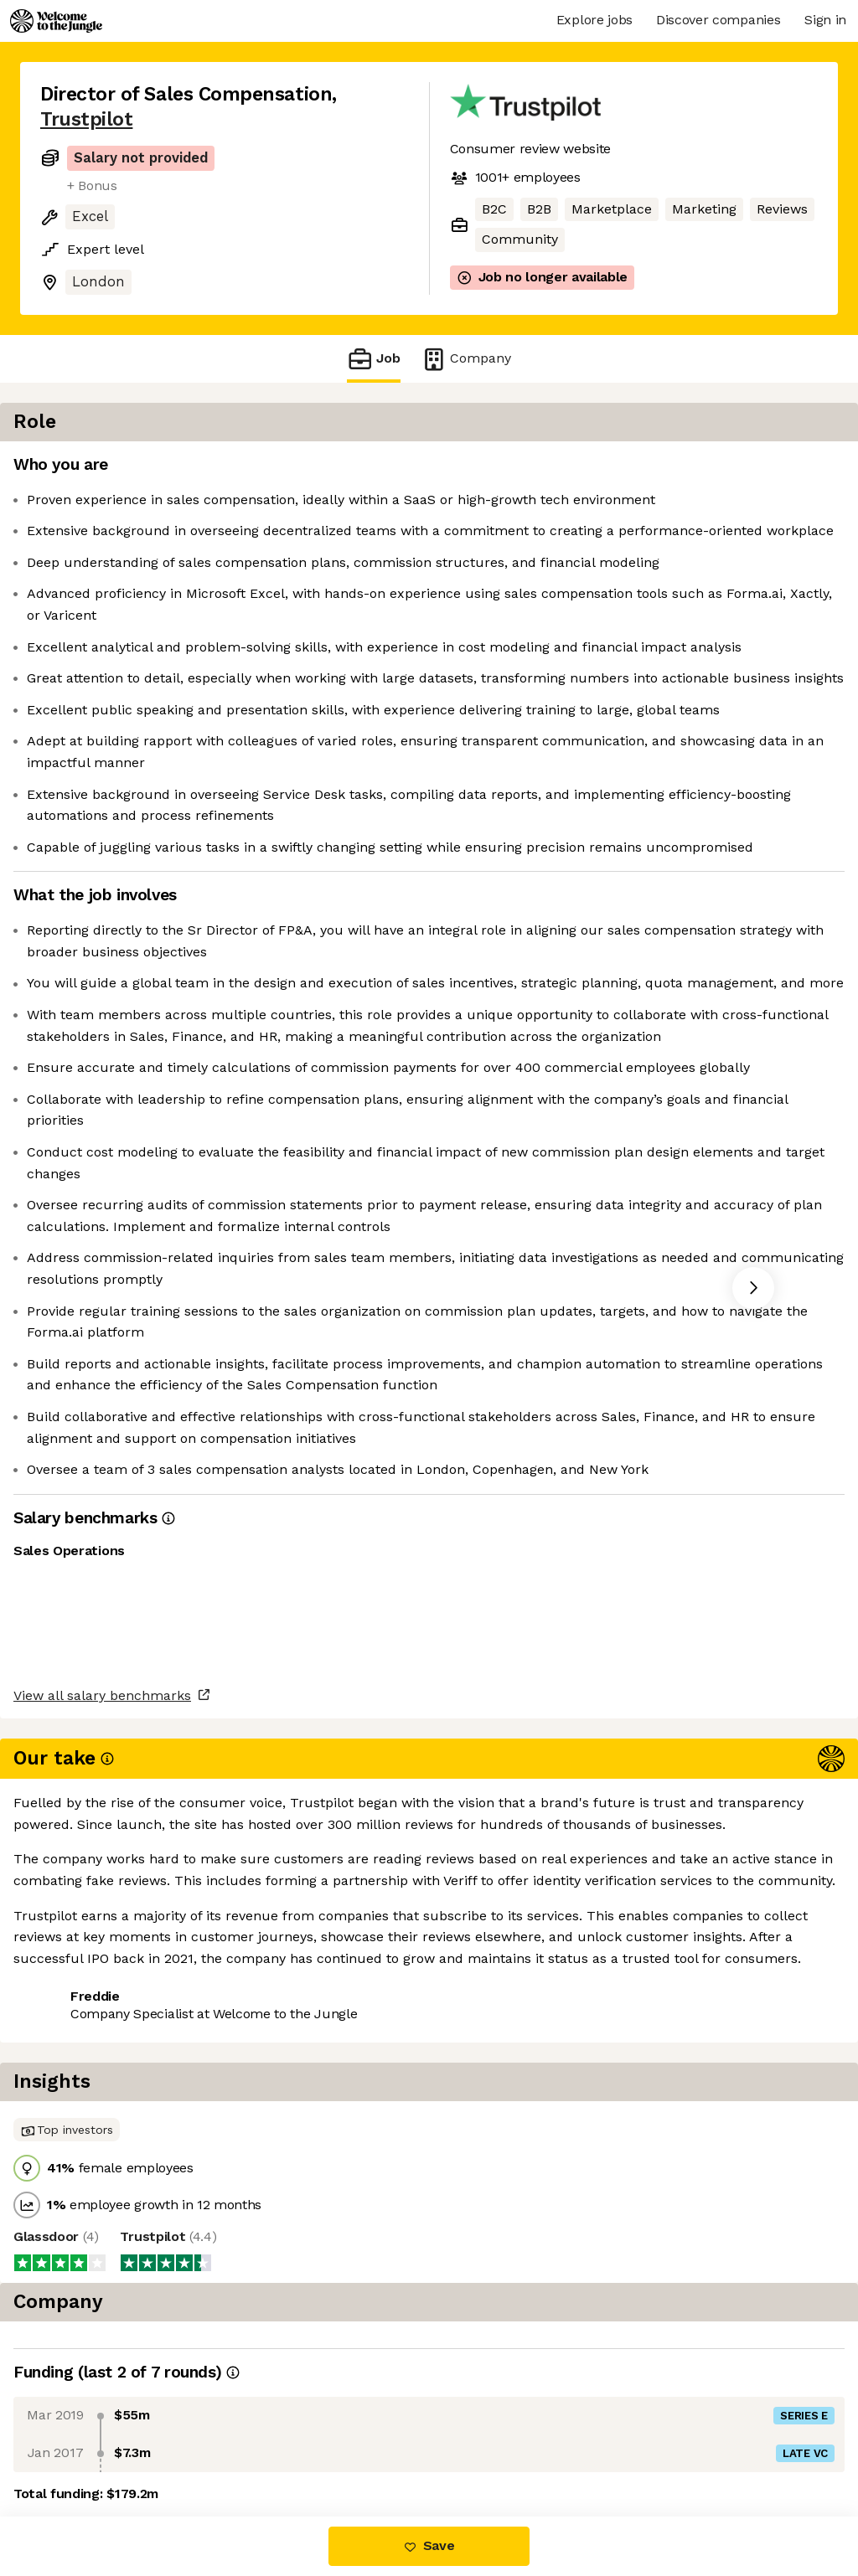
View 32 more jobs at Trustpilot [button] (259, 2446)
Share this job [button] (86, 2446)
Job (374, 359)
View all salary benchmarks (122, 2381)
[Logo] (56, 21)
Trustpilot (86, 119)
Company (466, 359)
